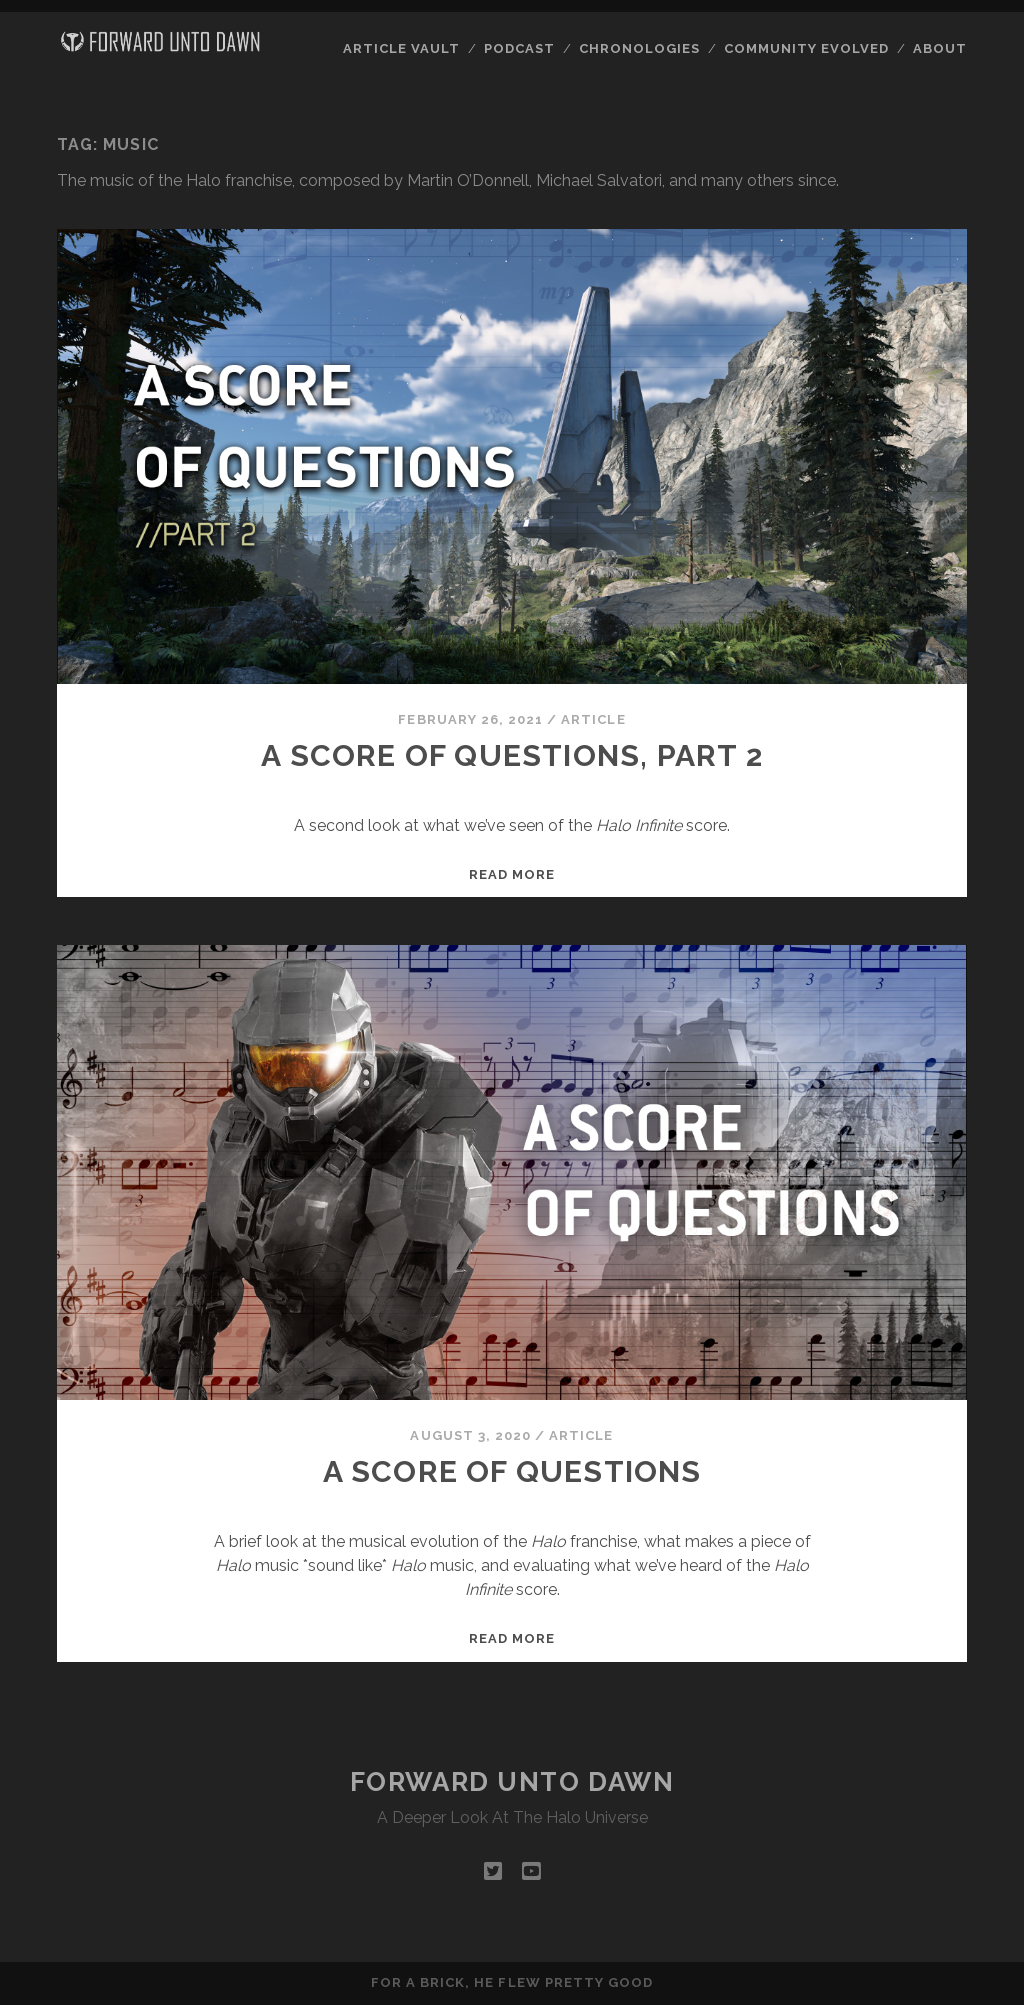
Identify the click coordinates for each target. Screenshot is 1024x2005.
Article (593, 719)
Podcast (519, 48)
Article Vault (402, 48)
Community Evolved (807, 48)
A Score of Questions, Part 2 (512, 755)
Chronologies (640, 48)
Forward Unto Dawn (512, 1782)
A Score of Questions (512, 1471)
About (940, 48)
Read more (512, 874)
